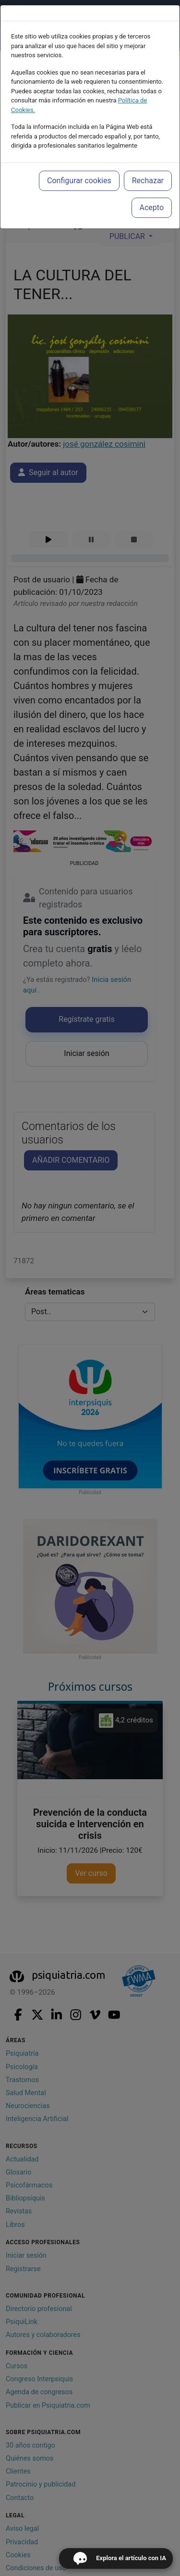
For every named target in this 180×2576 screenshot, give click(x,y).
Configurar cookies (79, 180)
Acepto (152, 207)
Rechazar (148, 180)
